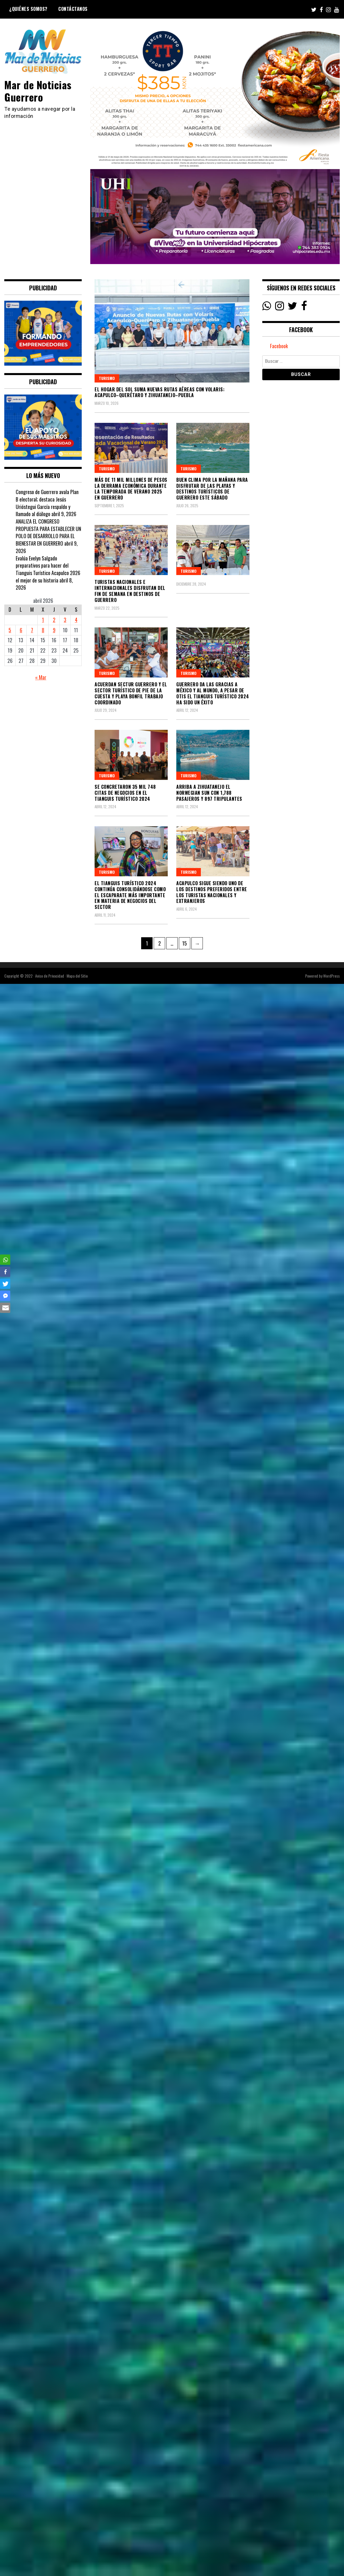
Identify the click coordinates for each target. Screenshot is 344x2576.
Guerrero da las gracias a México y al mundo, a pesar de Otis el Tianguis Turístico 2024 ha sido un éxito (212, 693)
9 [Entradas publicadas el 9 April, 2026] (54, 630)
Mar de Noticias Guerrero (37, 90)
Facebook (279, 346)
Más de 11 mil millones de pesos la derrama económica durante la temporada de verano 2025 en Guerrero (131, 488)
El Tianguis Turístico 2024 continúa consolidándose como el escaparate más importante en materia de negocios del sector (130, 895)
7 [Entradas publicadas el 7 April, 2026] (32, 630)
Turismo (107, 378)
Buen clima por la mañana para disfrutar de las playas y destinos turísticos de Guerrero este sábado (212, 488)
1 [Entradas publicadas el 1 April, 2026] (43, 619)
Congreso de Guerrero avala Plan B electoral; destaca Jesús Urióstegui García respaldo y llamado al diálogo (47, 503)
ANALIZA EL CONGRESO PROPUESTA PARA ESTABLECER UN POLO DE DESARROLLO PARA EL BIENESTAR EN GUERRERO (48, 532)
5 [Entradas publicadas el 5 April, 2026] (10, 630)
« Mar (40, 677)
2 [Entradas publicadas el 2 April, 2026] (54, 619)
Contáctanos (73, 8)
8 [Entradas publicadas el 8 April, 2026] (43, 630)
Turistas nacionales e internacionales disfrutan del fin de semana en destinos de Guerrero (130, 590)
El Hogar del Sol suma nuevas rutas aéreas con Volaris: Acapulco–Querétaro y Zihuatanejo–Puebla (160, 392)
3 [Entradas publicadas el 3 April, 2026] (65, 619)
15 (186, 942)
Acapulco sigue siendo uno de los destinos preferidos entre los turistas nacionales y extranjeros (211, 892)
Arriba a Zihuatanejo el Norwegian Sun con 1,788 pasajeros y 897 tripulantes (209, 792)
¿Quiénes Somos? (28, 8)
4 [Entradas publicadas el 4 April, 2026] (76, 619)
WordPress (331, 976)
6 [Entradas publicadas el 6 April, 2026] (21, 630)
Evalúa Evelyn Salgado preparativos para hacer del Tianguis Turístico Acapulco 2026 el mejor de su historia (48, 569)
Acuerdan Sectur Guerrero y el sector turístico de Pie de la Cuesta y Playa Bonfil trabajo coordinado (131, 693)
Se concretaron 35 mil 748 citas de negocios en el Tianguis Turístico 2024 (125, 792)
